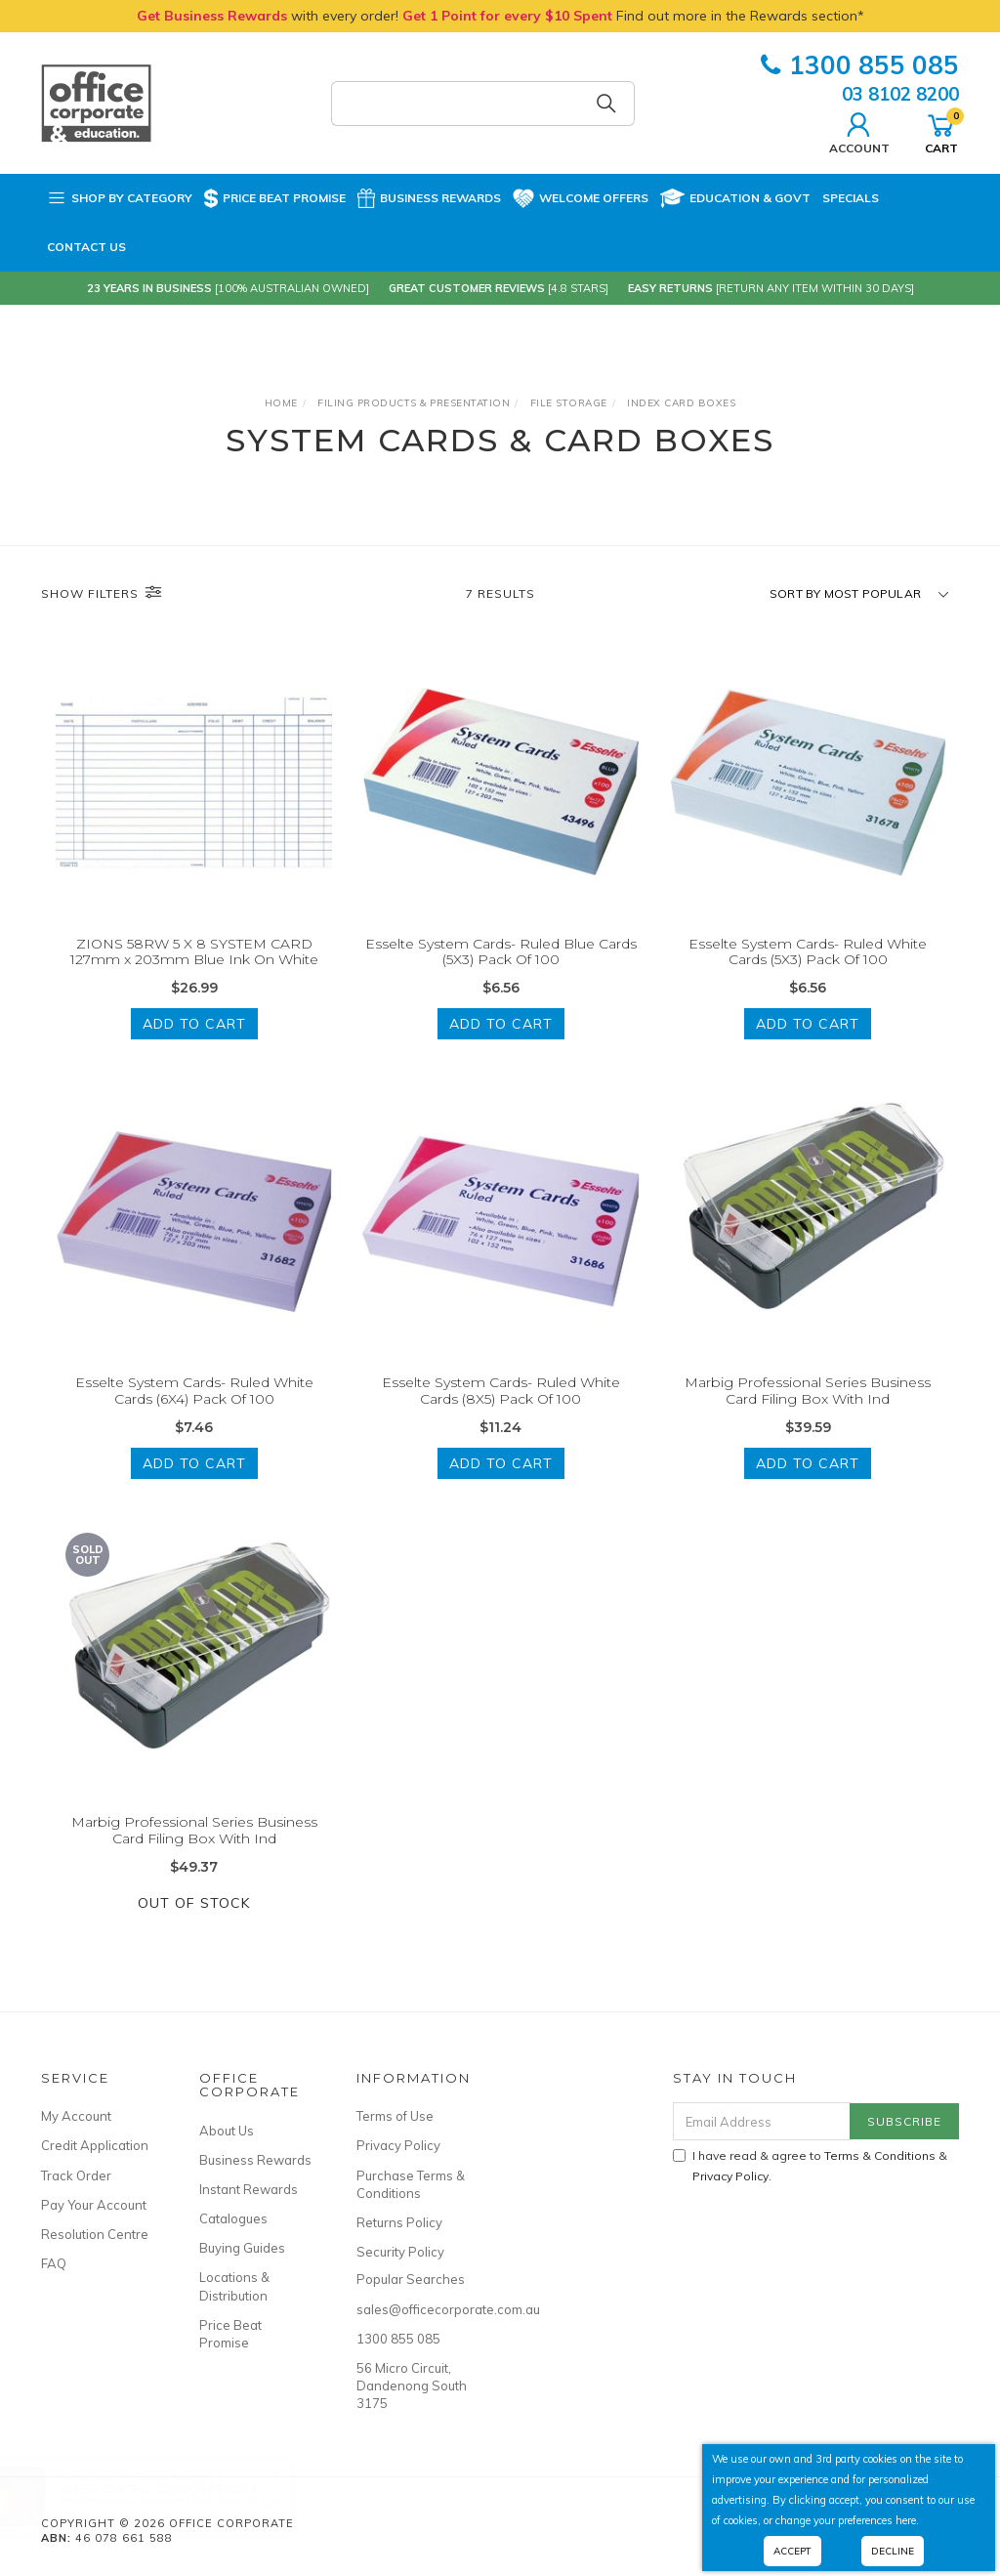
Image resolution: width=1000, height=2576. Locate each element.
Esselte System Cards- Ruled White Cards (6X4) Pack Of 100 (194, 1410)
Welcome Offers (580, 198)
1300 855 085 (860, 65)
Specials (850, 197)
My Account (76, 2116)
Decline (892, 2551)
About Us (226, 2130)
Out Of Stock (194, 1922)
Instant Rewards (248, 2189)
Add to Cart (194, 1024)
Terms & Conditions (880, 2155)
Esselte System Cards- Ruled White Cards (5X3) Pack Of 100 (807, 952)
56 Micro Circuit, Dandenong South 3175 (411, 2385)
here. (907, 2520)
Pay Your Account (93, 2205)
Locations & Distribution (234, 2285)
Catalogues (233, 2218)
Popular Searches (410, 2279)
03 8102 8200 (900, 94)
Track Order (76, 2175)
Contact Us (86, 246)
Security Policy (400, 2251)
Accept (792, 2551)
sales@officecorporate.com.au (413, 2309)
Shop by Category (119, 198)
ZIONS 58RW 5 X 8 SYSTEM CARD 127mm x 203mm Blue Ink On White (194, 952)
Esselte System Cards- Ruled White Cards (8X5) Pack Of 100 (501, 1410)
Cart (941, 130)
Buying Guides (242, 2248)
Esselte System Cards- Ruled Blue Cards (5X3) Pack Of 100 (501, 952)
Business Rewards (429, 198)
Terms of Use (395, 2116)
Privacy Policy (398, 2145)
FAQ (53, 2263)
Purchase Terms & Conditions (410, 2184)
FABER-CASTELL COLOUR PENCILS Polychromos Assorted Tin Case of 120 (189, 2494)
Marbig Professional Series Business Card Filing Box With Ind (808, 1410)
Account (859, 130)
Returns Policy (399, 2222)
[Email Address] (762, 2121)
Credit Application (94, 2145)
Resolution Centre (94, 2234)
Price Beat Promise (275, 198)
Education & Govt (735, 198)
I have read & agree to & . (810, 2165)
